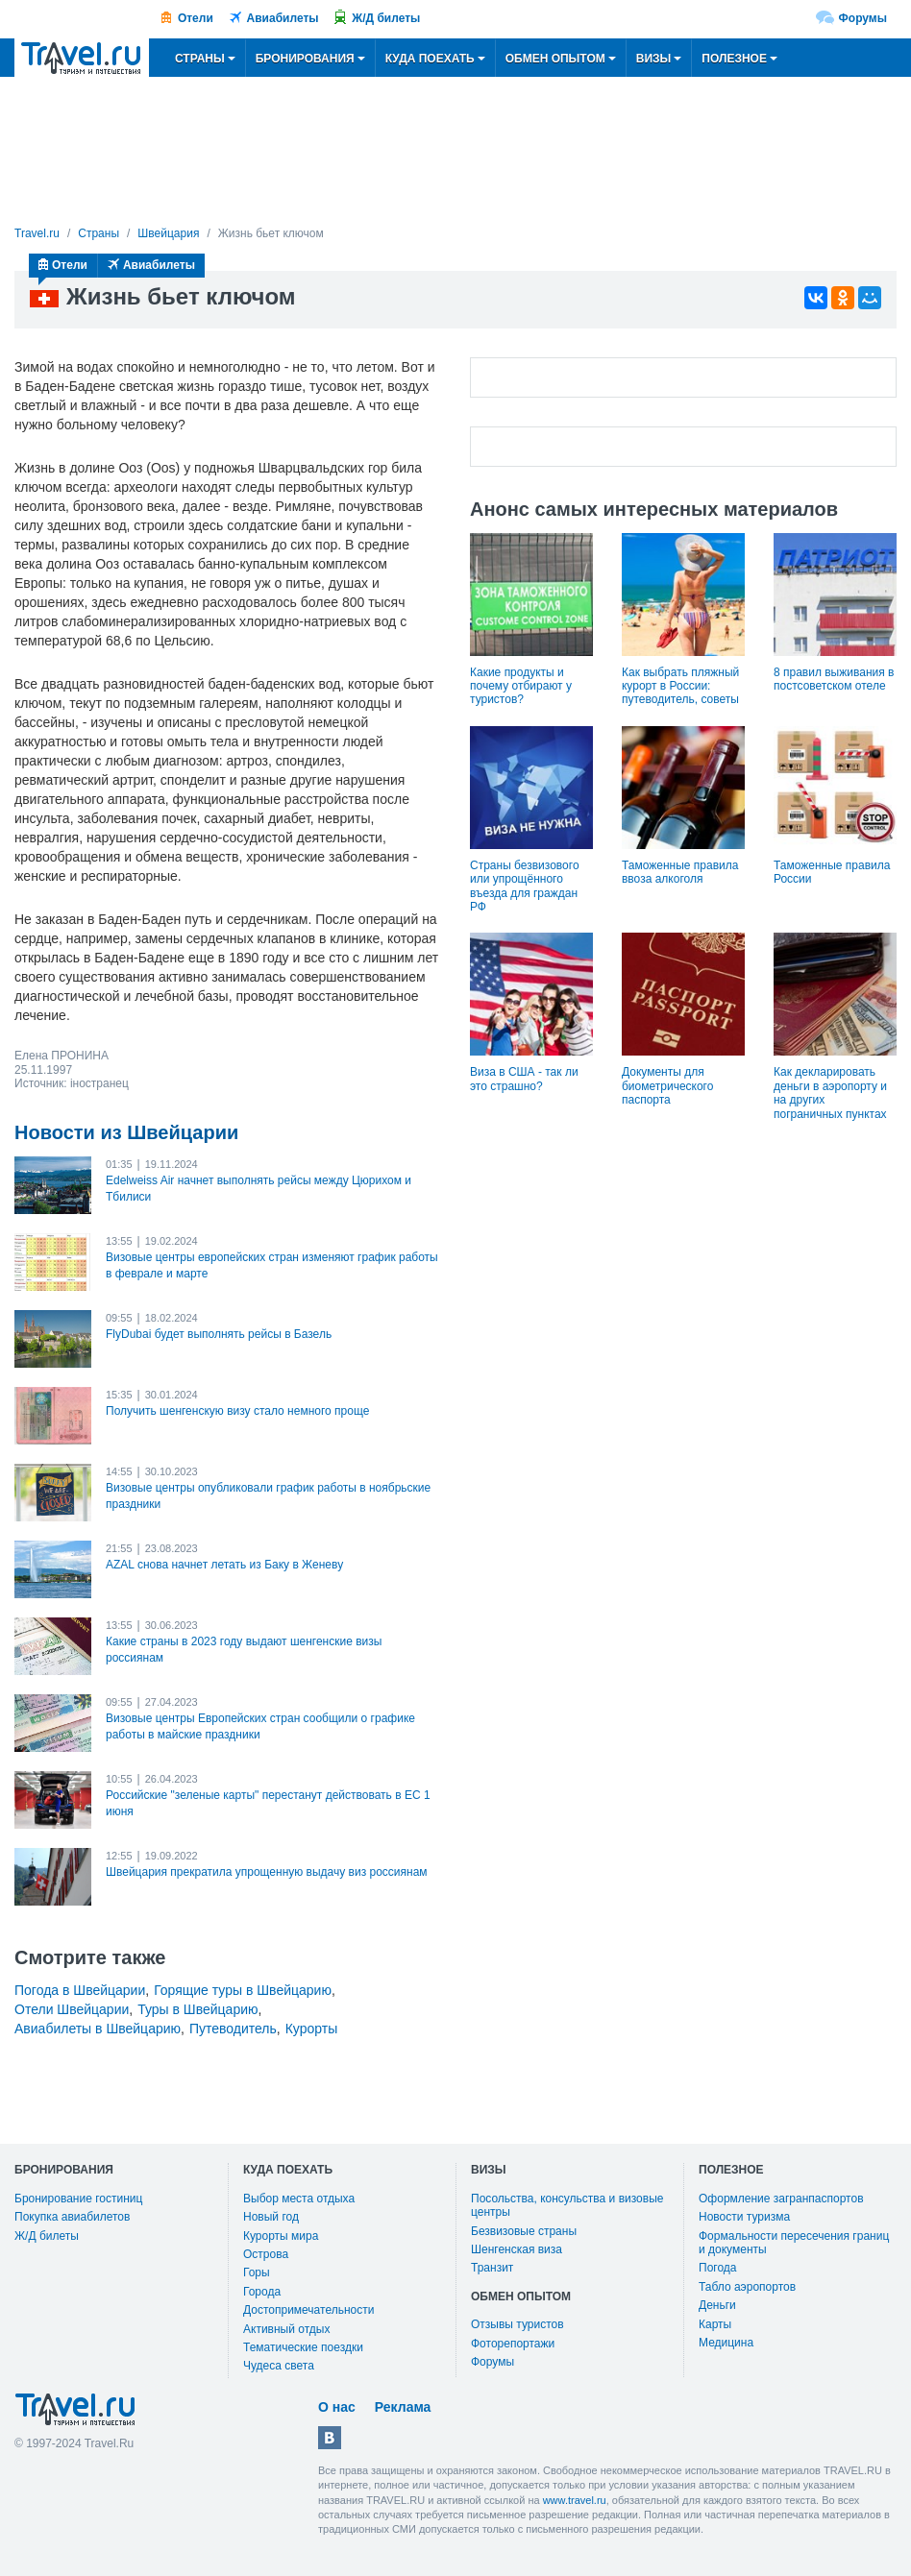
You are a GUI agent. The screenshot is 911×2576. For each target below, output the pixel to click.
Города (262, 2291)
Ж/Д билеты (386, 18)
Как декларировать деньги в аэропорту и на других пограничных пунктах (830, 1092)
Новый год (271, 2217)
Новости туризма (744, 2217)
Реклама (403, 2407)
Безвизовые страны (524, 2231)
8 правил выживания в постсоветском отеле (834, 679)
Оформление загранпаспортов (781, 2198)
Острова (265, 2254)
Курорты (311, 2028)
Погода (718, 2267)
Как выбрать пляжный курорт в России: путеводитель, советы (680, 686)
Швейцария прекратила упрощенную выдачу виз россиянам (267, 1872)
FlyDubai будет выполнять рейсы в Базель (219, 1334)
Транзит (492, 2267)
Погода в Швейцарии (79, 1990)
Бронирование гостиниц (78, 2198)
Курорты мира (280, 2236)
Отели (195, 18)
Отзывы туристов (517, 2324)
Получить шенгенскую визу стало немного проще (237, 1411)
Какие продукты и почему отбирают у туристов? (521, 686)
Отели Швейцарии (71, 2009)
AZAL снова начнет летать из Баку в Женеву (224, 1564)
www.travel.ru (574, 2500)
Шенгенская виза (516, 2249)
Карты (715, 2324)
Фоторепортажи (512, 2343)
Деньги (717, 2305)
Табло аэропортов (747, 2287)
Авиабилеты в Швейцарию (97, 2028)
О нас (337, 2407)
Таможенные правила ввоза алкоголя (680, 872)
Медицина (726, 2342)
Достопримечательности (308, 2310)
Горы (256, 2272)
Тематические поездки (303, 2347)
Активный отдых (286, 2329)
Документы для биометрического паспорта (667, 1085)
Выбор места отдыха (299, 2198)
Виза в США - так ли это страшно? (524, 1078)
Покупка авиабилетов (72, 2217)
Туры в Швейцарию (197, 2009)
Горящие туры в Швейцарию (243, 1990)
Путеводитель (233, 2028)
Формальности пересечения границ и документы (794, 2242)
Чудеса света (278, 2365)
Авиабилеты (283, 18)
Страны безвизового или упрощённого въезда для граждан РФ (524, 886)
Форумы (863, 18)
